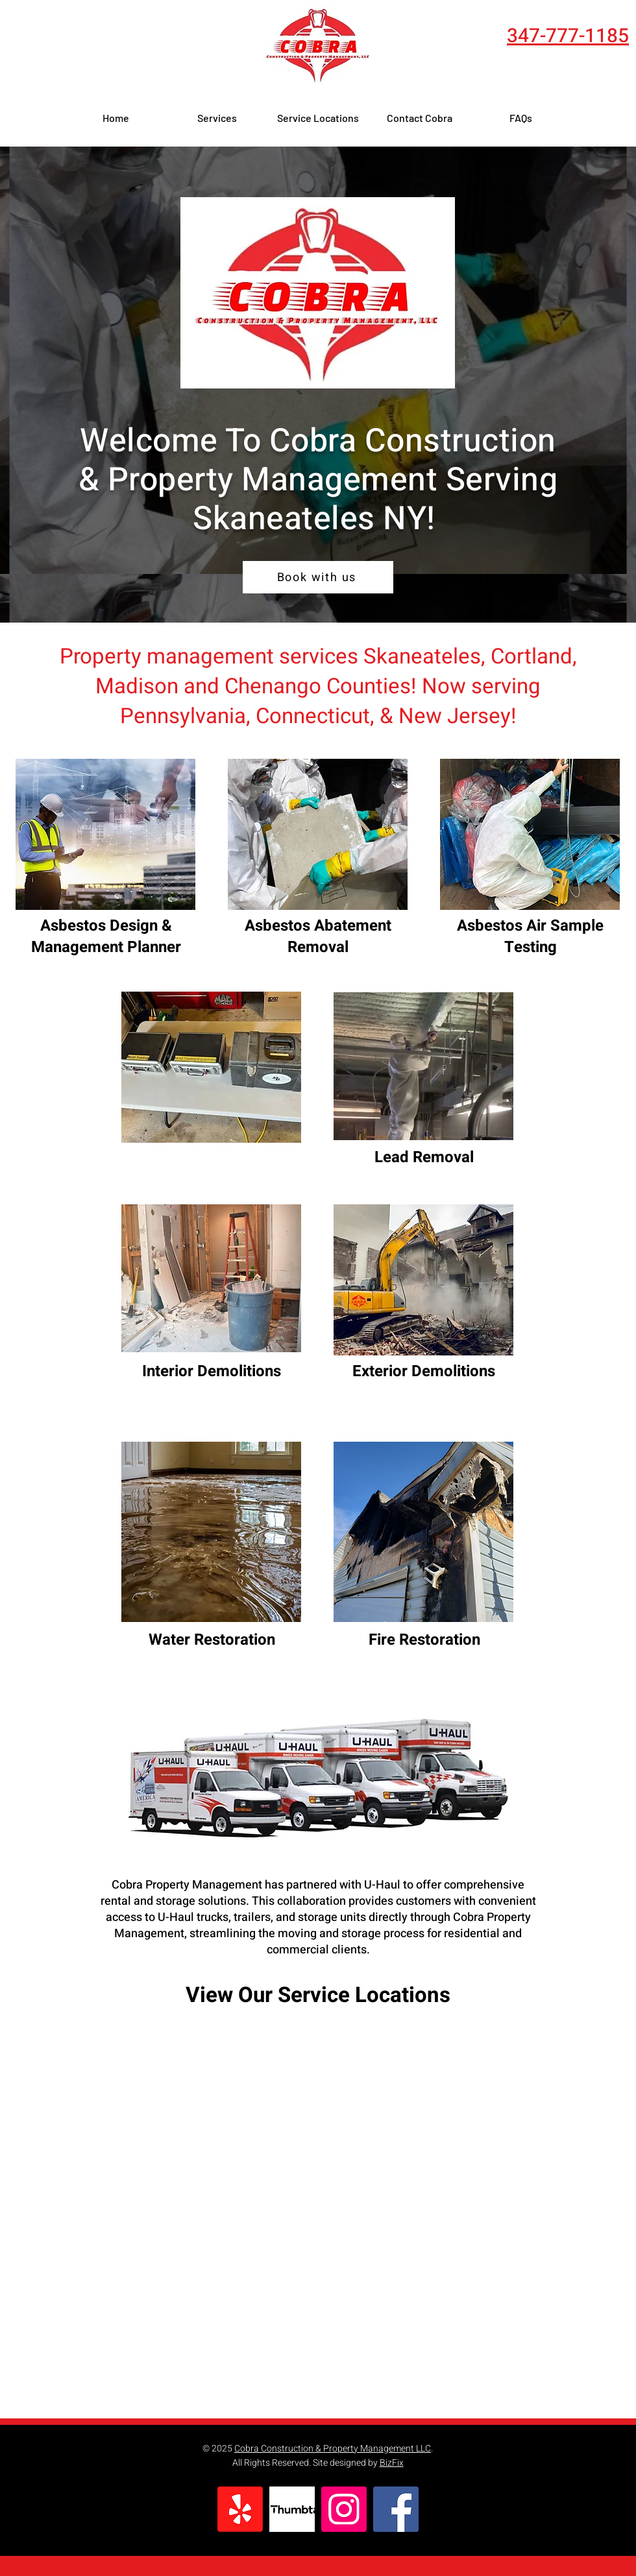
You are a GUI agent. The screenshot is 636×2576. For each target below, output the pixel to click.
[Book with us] (318, 577)
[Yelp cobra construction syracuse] (240, 2509)
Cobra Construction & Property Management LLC (332, 2448)
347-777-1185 (568, 36)
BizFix (392, 2463)
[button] (216, 118)
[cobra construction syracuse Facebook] (396, 2509)
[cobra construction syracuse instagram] (344, 2509)
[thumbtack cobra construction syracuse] (292, 2509)
